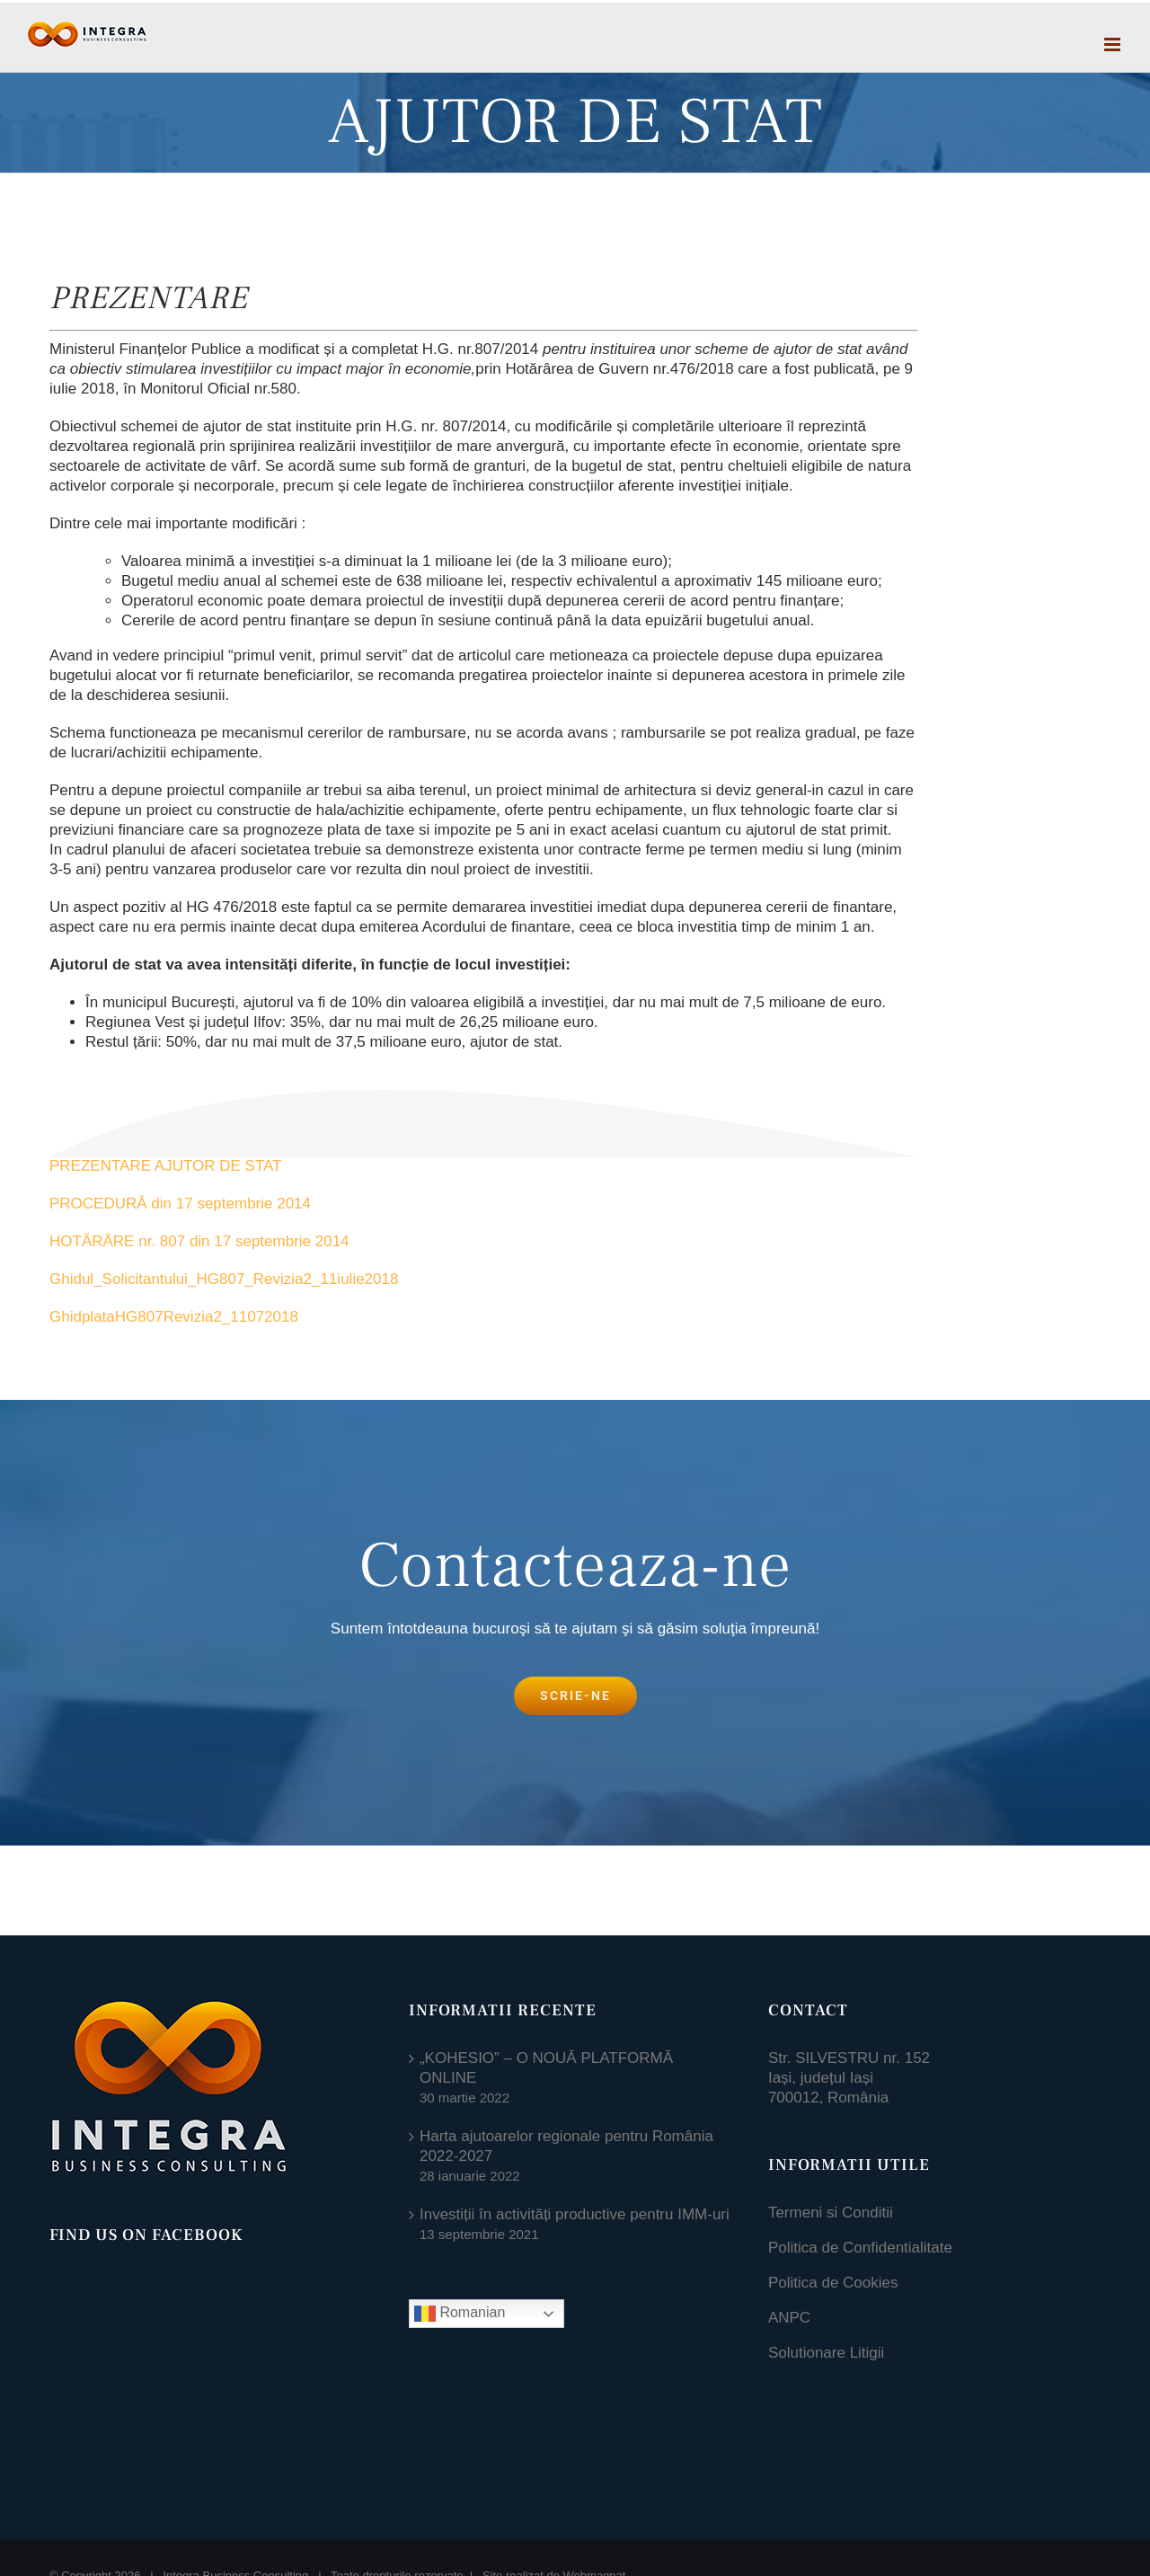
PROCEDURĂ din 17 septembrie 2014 (182, 1203)
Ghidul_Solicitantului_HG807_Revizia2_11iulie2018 (223, 1279)
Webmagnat (594, 2459)
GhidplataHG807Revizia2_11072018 (173, 1316)
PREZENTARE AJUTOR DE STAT (167, 1165)
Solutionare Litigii (826, 2352)
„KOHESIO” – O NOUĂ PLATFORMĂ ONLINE (546, 2067)
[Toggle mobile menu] (1113, 44)
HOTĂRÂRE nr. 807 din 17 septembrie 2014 (201, 1241)
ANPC (789, 2317)
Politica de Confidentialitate (860, 2247)
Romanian (459, 2313)
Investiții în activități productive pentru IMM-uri (575, 2214)
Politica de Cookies (833, 2282)
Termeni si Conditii (830, 2212)
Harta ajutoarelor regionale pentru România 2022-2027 (566, 2146)
